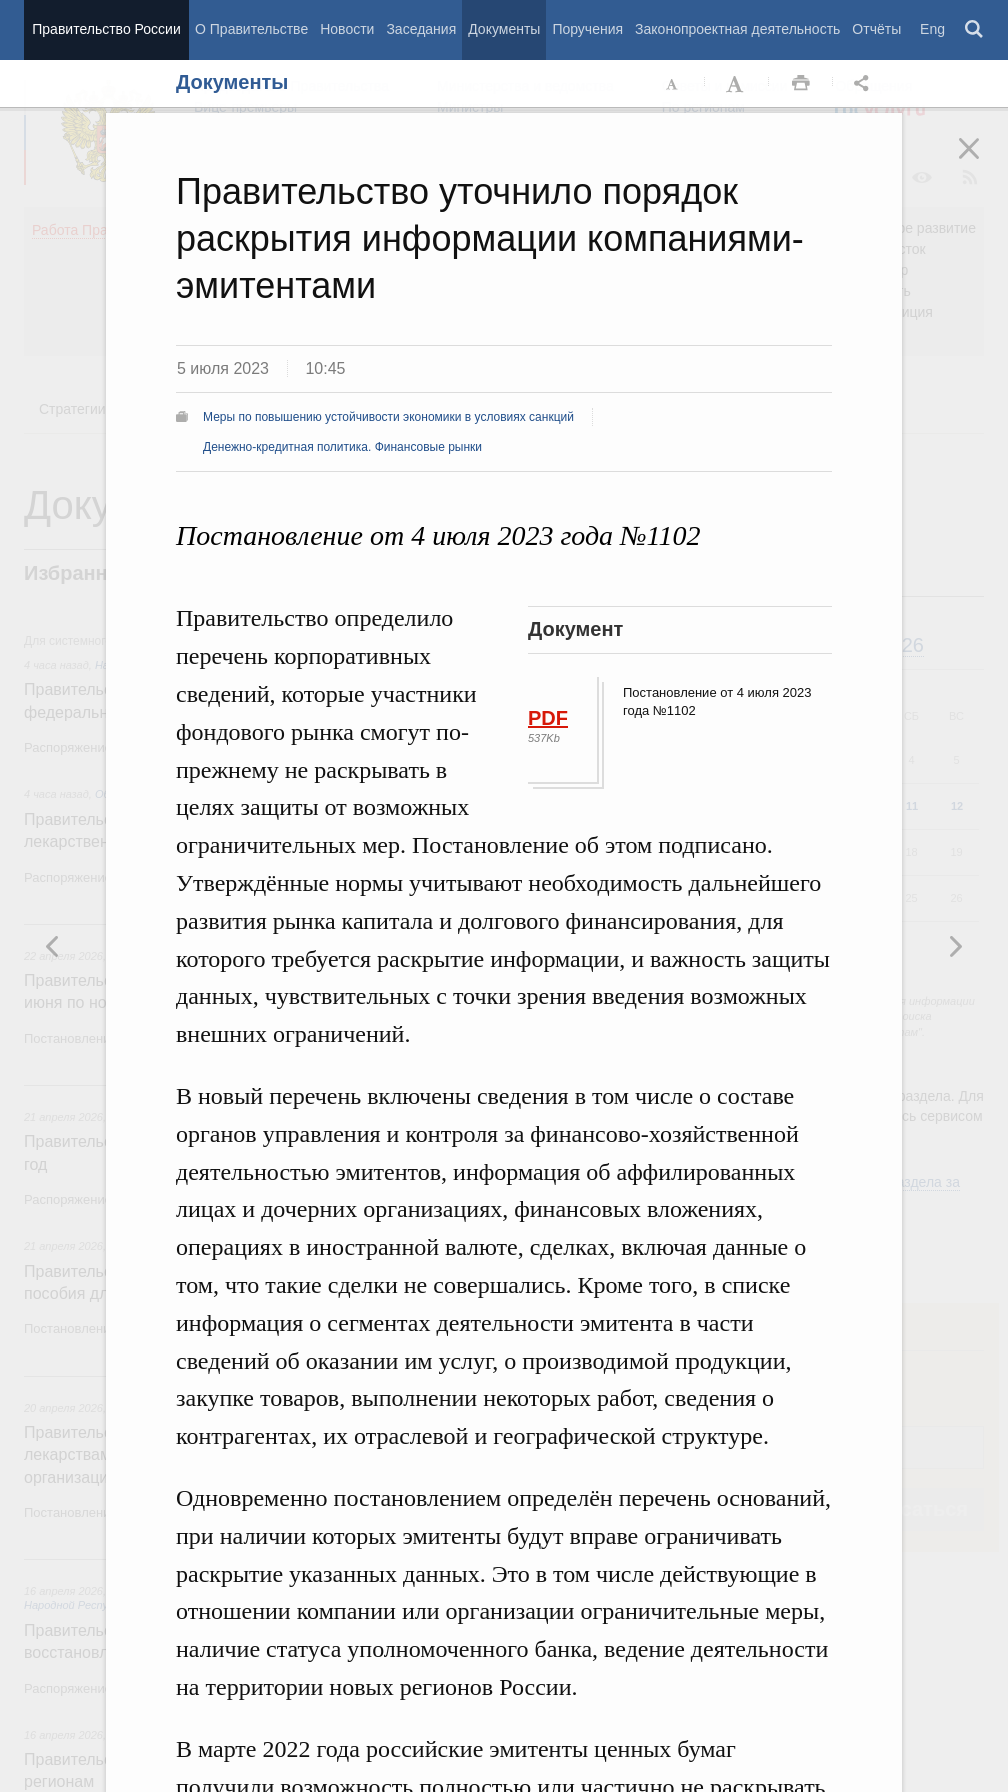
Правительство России (106, 29)
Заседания (421, 29)
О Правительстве (251, 29)
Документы (504, 29)
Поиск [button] (975, 30)
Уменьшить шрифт (673, 84)
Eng (932, 29)
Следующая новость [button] (53, 946)
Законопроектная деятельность (737, 29)
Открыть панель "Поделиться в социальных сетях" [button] (865, 84)
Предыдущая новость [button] (955, 946)
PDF (548, 718)
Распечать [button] (801, 84)
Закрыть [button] (983, 162)
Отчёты (876, 29)
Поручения (587, 29)
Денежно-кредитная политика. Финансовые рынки (342, 447)
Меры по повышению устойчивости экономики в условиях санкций (388, 417)
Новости (347, 29)
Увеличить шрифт (737, 84)
